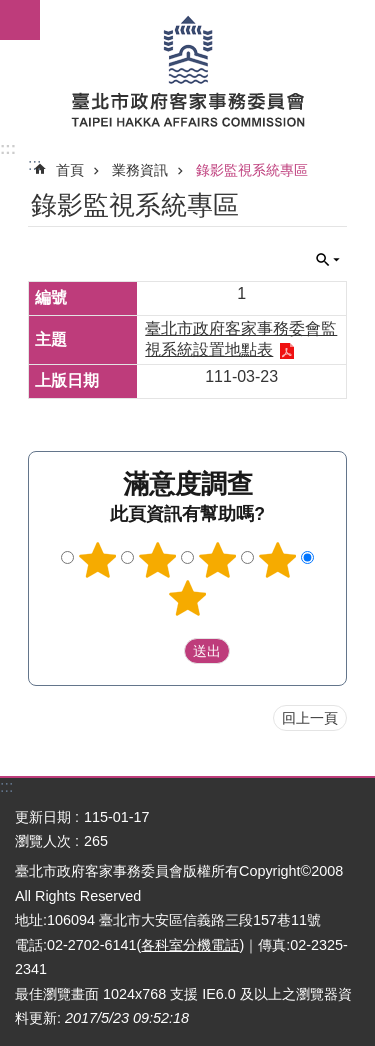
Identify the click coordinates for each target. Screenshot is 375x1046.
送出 (165, 651)
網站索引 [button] (20, 20)
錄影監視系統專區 (252, 170)
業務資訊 (140, 170)
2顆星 (158, 560)
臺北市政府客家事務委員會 (187, 70)
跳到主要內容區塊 (10, 10)
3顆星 (217, 560)
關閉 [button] (328, 260)
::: (8, 148)
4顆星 (277, 560)
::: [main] (34, 164)
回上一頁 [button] (310, 718)
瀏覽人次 (43, 841)
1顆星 (98, 560)
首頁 (70, 170)
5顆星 (188, 598)
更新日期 (43, 817)
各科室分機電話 (190, 945)
